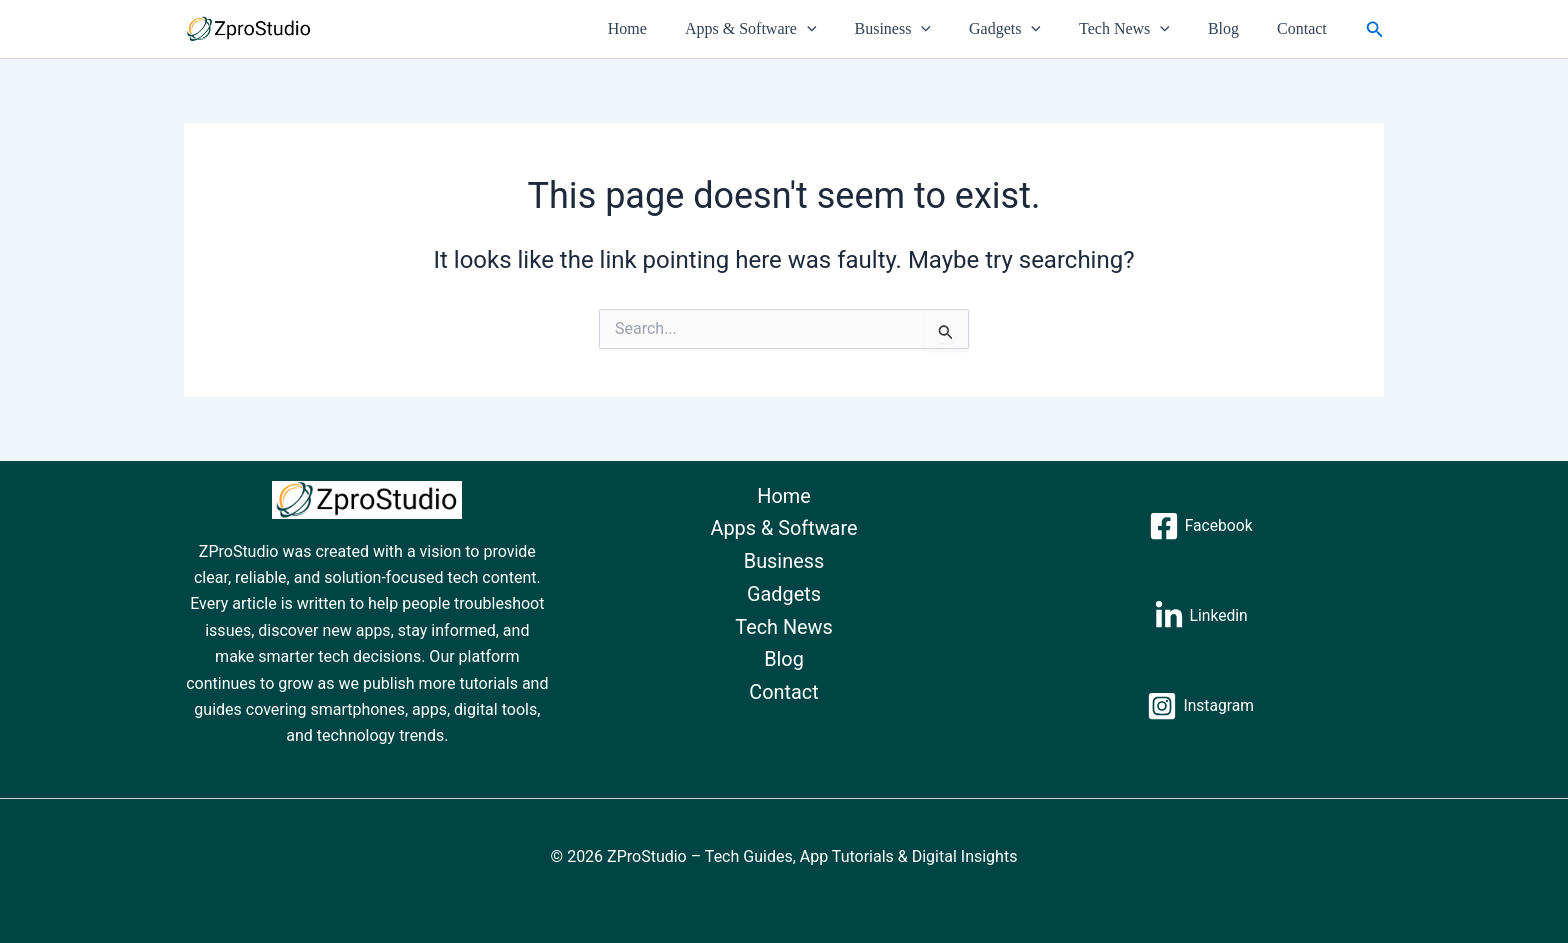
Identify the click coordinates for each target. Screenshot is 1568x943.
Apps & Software (784, 29)
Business (920, 29)
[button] (840, 29)
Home (666, 28)
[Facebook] (1200, 526)
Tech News (1139, 29)
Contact (1305, 28)
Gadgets (1026, 29)
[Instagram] (1201, 706)
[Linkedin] (1201, 616)
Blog (1232, 28)
